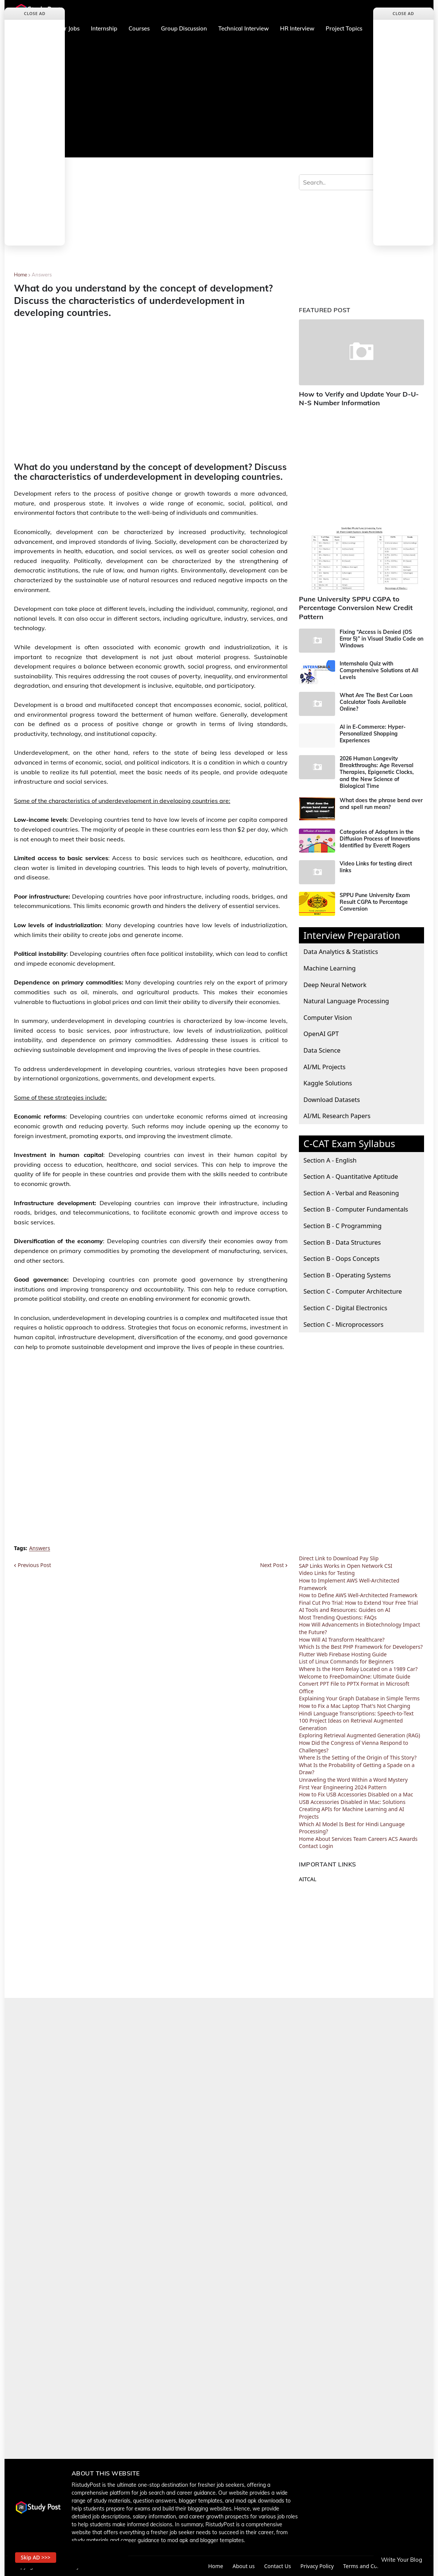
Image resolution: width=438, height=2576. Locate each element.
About (322, 1838)
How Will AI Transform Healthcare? (341, 1639)
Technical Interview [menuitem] (243, 28)
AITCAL (307, 1879)
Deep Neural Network (334, 984)
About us (244, 2566)
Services (342, 1838)
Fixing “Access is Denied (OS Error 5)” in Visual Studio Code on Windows (381, 639)
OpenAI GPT (321, 1033)
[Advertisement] (219, 97)
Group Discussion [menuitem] (184, 28)
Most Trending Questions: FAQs (338, 1617)
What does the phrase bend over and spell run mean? (381, 803)
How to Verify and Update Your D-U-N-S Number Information (359, 398)
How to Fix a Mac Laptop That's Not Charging (354, 1705)
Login (326, 1846)
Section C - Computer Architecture (352, 1291)
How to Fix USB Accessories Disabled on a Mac (356, 1794)
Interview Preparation (351, 935)
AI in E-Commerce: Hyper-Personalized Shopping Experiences (373, 733)
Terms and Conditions (370, 2566)
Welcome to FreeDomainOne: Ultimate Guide (354, 1676)
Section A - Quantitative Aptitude (350, 1176)
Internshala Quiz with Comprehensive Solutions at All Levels (379, 670)
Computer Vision (327, 1017)
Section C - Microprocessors (343, 1324)
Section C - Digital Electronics (345, 1307)
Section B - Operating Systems (347, 1275)
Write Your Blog (401, 2559)
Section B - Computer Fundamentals (355, 1209)
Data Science (321, 1050)
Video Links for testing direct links (376, 867)
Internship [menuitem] (104, 28)
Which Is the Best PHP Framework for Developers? (361, 1646)
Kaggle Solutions (327, 1083)
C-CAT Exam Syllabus (349, 1143)
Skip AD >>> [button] (36, 2557)
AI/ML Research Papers (337, 1115)
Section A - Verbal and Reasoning (351, 1193)
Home (20, 275)
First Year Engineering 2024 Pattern (342, 1787)
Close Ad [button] (35, 13)
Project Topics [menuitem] (344, 28)
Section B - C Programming (342, 1225)
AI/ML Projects (324, 1066)
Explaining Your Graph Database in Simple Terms (359, 1698)
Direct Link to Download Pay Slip (338, 1558)
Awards (408, 1838)
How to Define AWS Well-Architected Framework (358, 1595)
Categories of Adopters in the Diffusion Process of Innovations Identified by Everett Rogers (380, 839)
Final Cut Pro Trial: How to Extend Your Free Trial (358, 1602)
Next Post (272, 1565)
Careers (377, 1838)
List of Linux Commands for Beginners (346, 1661)
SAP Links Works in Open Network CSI (345, 1565)
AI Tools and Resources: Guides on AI (344, 1609)
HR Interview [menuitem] (297, 28)
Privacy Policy (317, 2566)
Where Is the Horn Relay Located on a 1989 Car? (358, 1669)
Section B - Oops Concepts (341, 1258)
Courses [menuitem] (139, 28)
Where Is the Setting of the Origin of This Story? (358, 1757)
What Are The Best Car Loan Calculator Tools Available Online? (376, 702)
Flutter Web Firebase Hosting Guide (343, 1654)
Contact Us (277, 2566)
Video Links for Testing (327, 1572)
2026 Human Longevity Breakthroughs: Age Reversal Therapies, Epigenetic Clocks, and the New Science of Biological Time (377, 772)
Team (360, 1838)
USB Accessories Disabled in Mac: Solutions (352, 1801)
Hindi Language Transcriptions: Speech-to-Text (356, 1713)
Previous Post (34, 1565)
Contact (308, 1846)
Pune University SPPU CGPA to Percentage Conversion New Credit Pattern (356, 608)
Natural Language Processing (346, 1001)
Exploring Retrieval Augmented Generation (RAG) (359, 1735)
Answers (42, 275)
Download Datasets (331, 1099)
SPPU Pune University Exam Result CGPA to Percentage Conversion (375, 902)
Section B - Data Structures (342, 1242)
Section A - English (330, 1160)
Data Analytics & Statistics (340, 951)
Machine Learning (329, 968)
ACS (393, 1838)
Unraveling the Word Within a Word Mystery (353, 1779)
